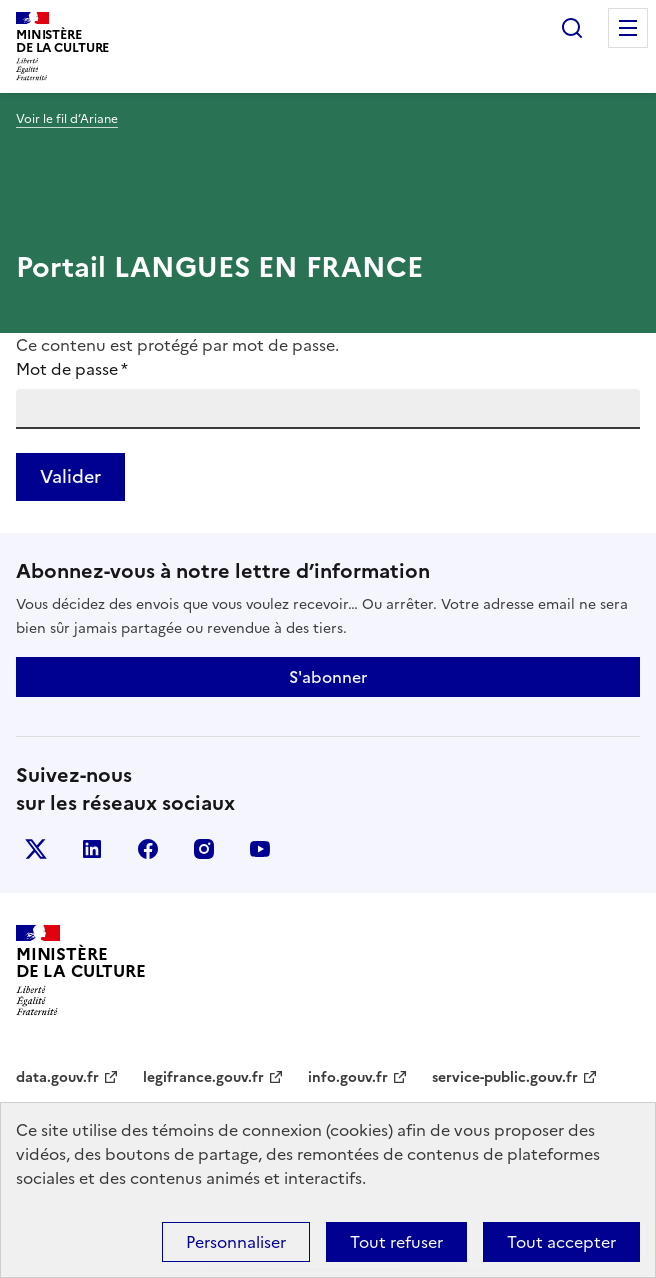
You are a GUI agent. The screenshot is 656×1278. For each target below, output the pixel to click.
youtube (260, 849)
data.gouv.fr (57, 1077)
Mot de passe (72, 369)
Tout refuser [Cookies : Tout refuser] (396, 1242)
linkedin (92, 849)
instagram (204, 849)
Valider (70, 476)
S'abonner (328, 677)
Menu (628, 28)
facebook (148, 849)
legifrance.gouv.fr (203, 1077)
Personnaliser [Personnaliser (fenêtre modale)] (236, 1242)
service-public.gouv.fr (505, 1077)
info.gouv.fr (348, 1077)
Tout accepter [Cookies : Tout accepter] (561, 1242)
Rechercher (572, 28)
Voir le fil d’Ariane (67, 119)
